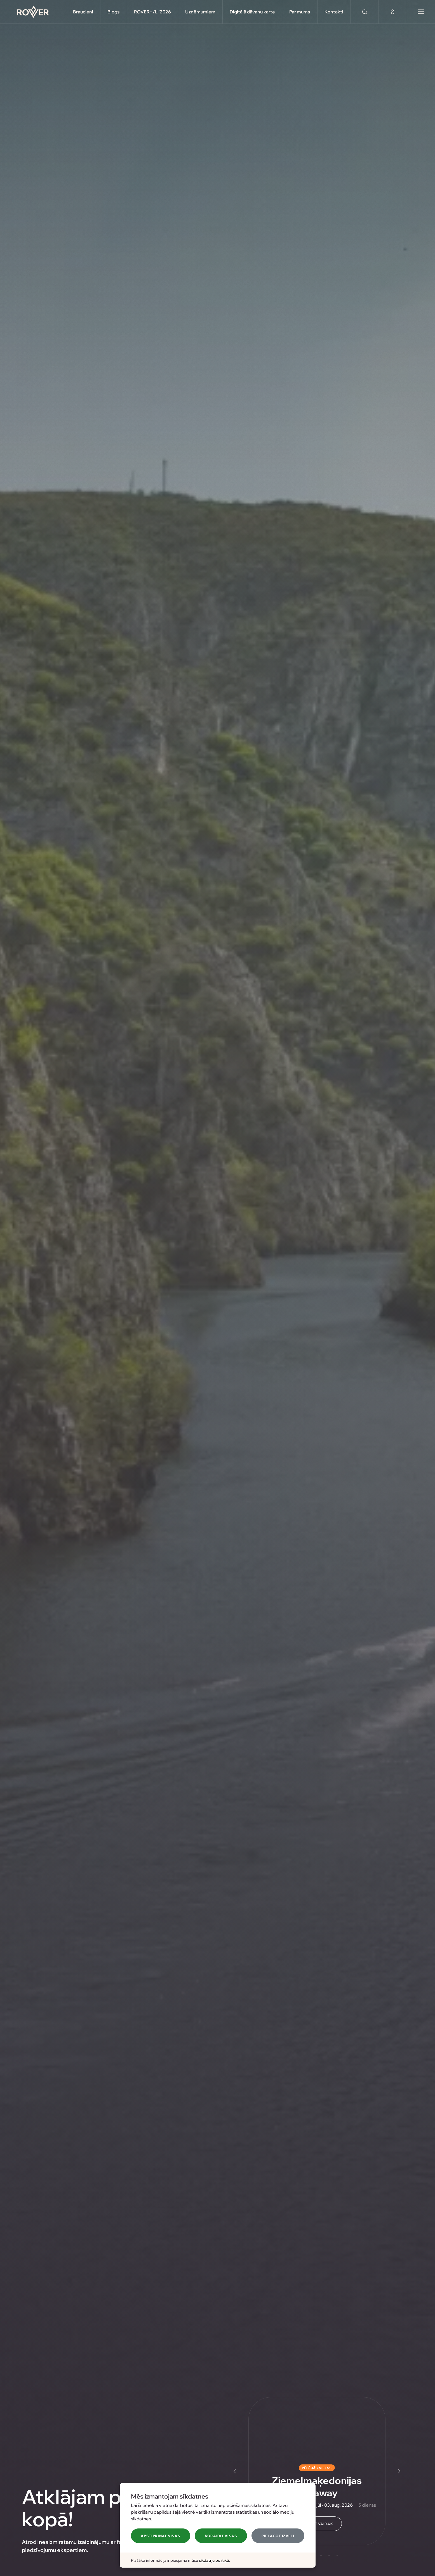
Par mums (299, 11)
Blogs (113, 11)
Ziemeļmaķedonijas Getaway (317, 2486)
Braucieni (83, 11)
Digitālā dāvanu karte (252, 11)
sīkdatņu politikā (214, 2560)
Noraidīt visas (221, 2535)
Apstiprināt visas (160, 2535)
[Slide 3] (321, 2555)
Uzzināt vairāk (316, 2523)
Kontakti (334, 11)
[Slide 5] (337, 2555)
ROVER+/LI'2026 (152, 11)
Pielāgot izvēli (278, 2535)
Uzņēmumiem (200, 11)
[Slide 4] (329, 2555)
